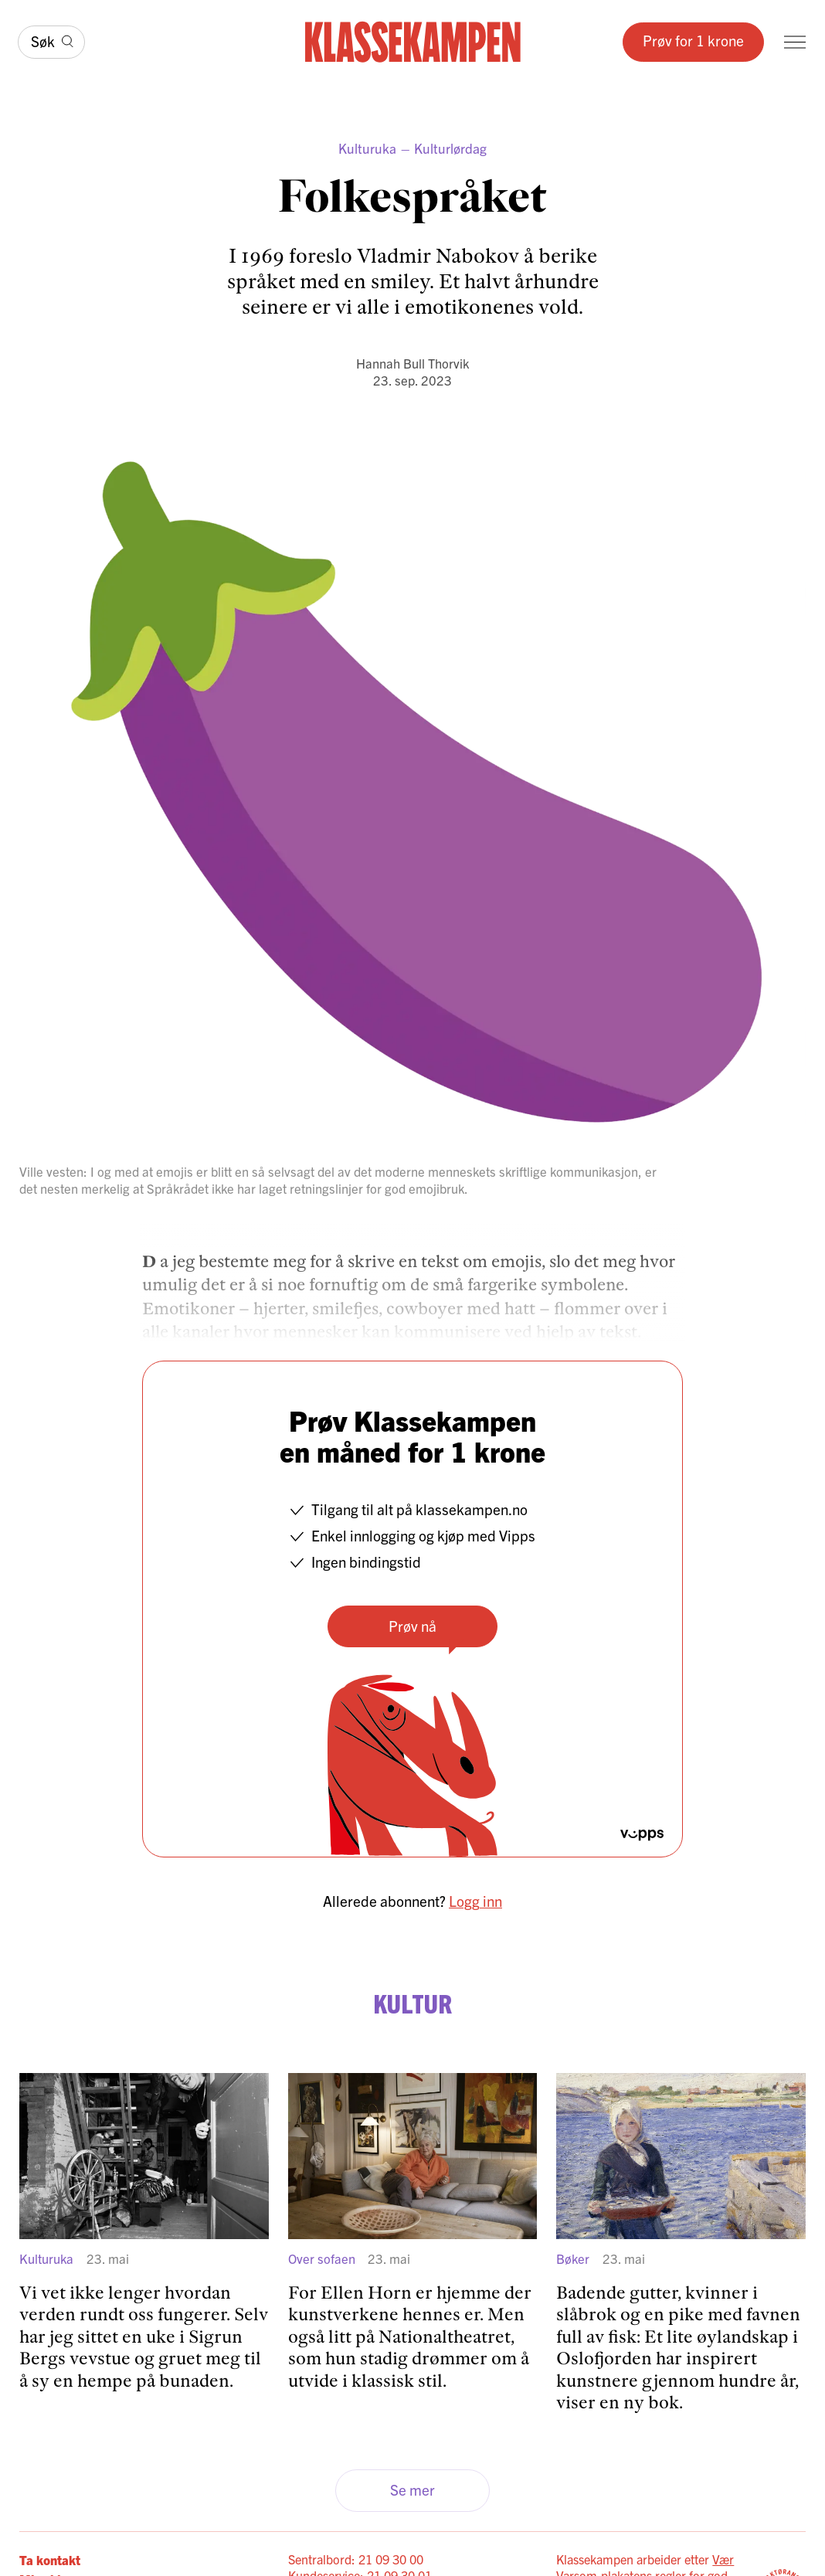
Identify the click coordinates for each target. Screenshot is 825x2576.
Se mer (412, 2489)
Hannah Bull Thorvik (412, 363)
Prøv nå (412, 1625)
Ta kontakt (49, 2559)
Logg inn (475, 1900)
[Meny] (795, 42)
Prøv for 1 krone (693, 40)
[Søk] (51, 42)
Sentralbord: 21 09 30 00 (355, 2559)
